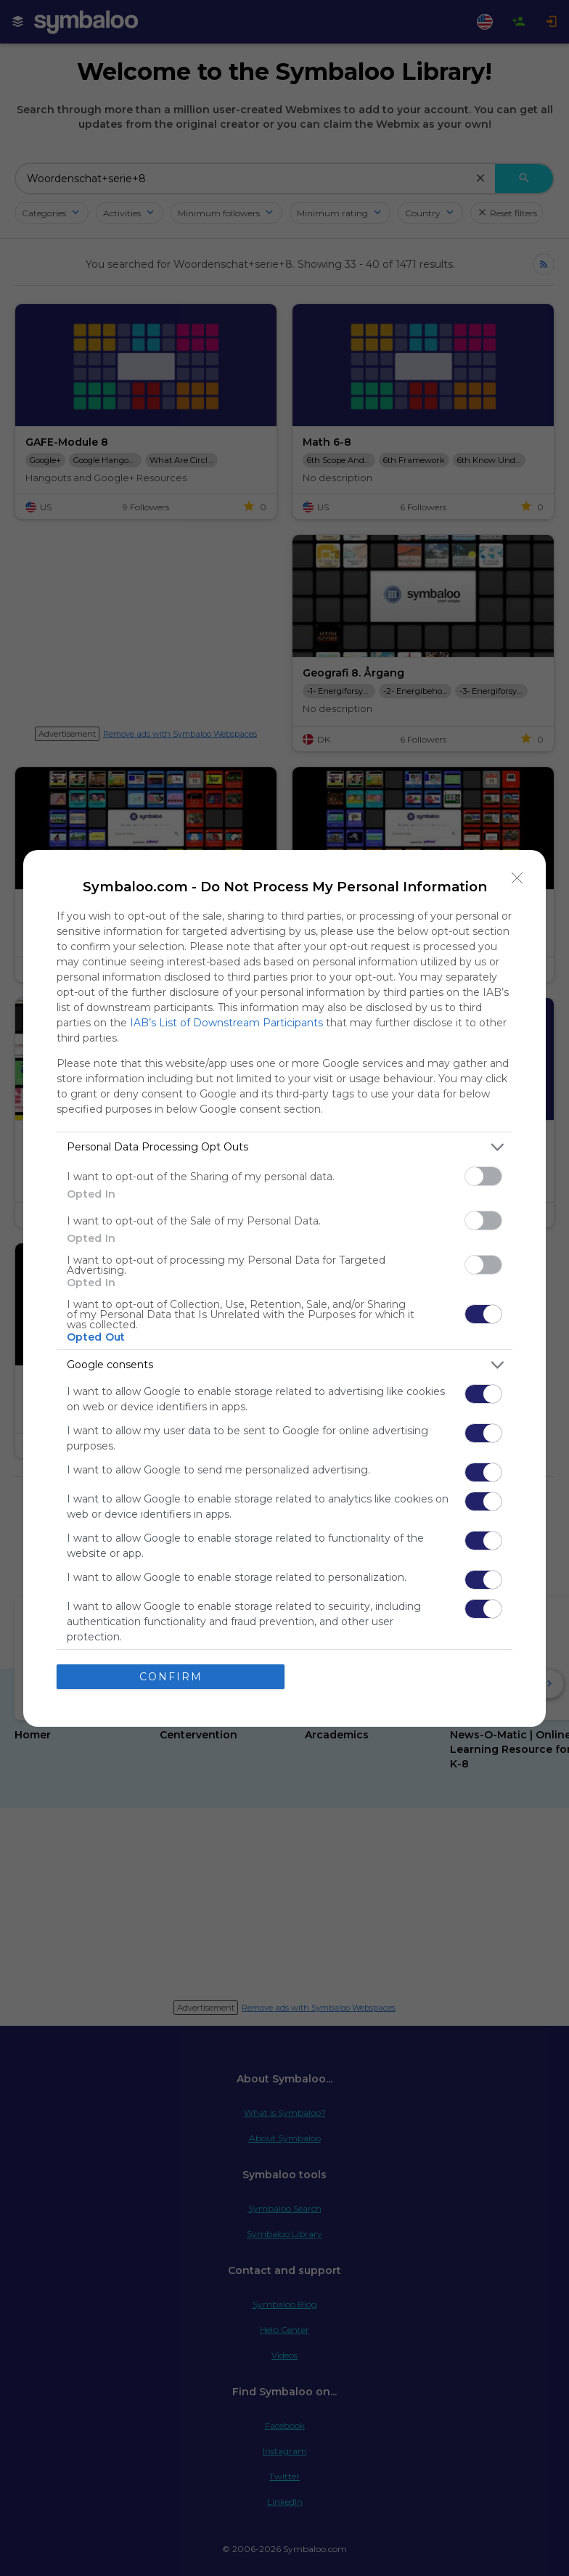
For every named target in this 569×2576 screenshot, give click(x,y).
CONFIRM (170, 1676)
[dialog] (284, 1288)
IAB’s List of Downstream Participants (226, 1022)
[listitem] (284, 1147)
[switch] (483, 1176)
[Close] (517, 878)
